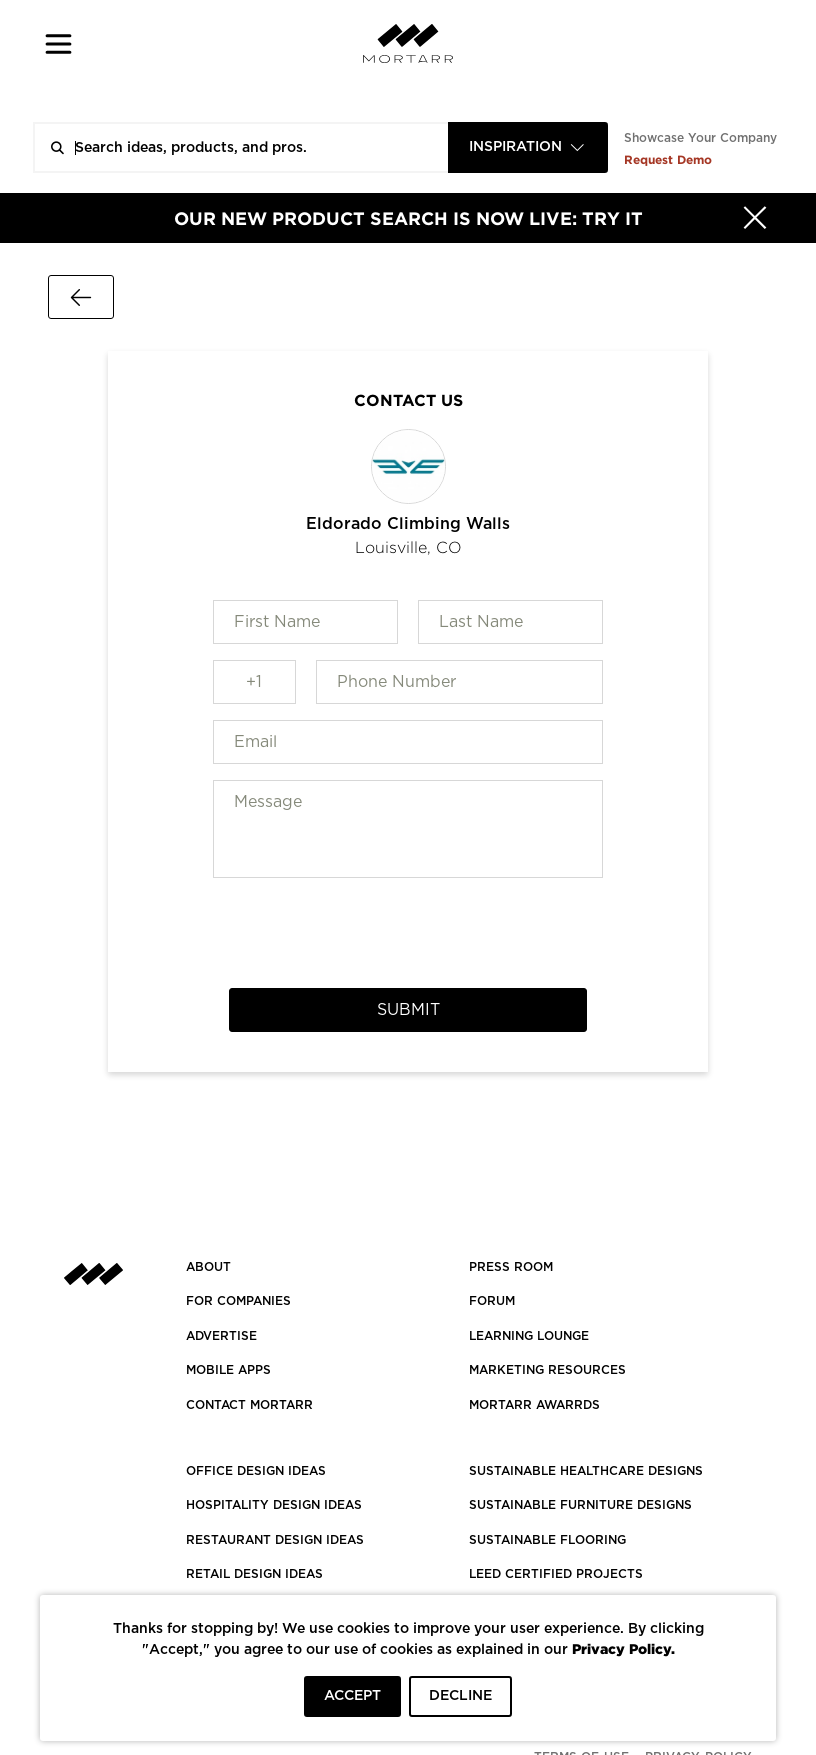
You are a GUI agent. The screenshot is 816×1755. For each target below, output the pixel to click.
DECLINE (460, 1696)
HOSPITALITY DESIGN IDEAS (274, 1505)
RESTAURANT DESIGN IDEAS (275, 1540)
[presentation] (408, 933)
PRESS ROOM (511, 1267)
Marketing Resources (547, 1370)
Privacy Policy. (623, 1648)
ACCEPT (352, 1696)
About (208, 1267)
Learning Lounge (529, 1336)
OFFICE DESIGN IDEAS (256, 1471)
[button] (58, 43)
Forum (492, 1301)
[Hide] (755, 218)
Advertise (221, 1336)
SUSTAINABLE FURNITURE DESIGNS (580, 1505)
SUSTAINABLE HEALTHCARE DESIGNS (586, 1471)
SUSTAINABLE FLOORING (547, 1540)
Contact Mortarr (249, 1405)
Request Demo (668, 159)
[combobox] (528, 147)
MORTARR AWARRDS (534, 1405)
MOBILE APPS (228, 1370)
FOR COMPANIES (238, 1301)
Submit (408, 1010)
